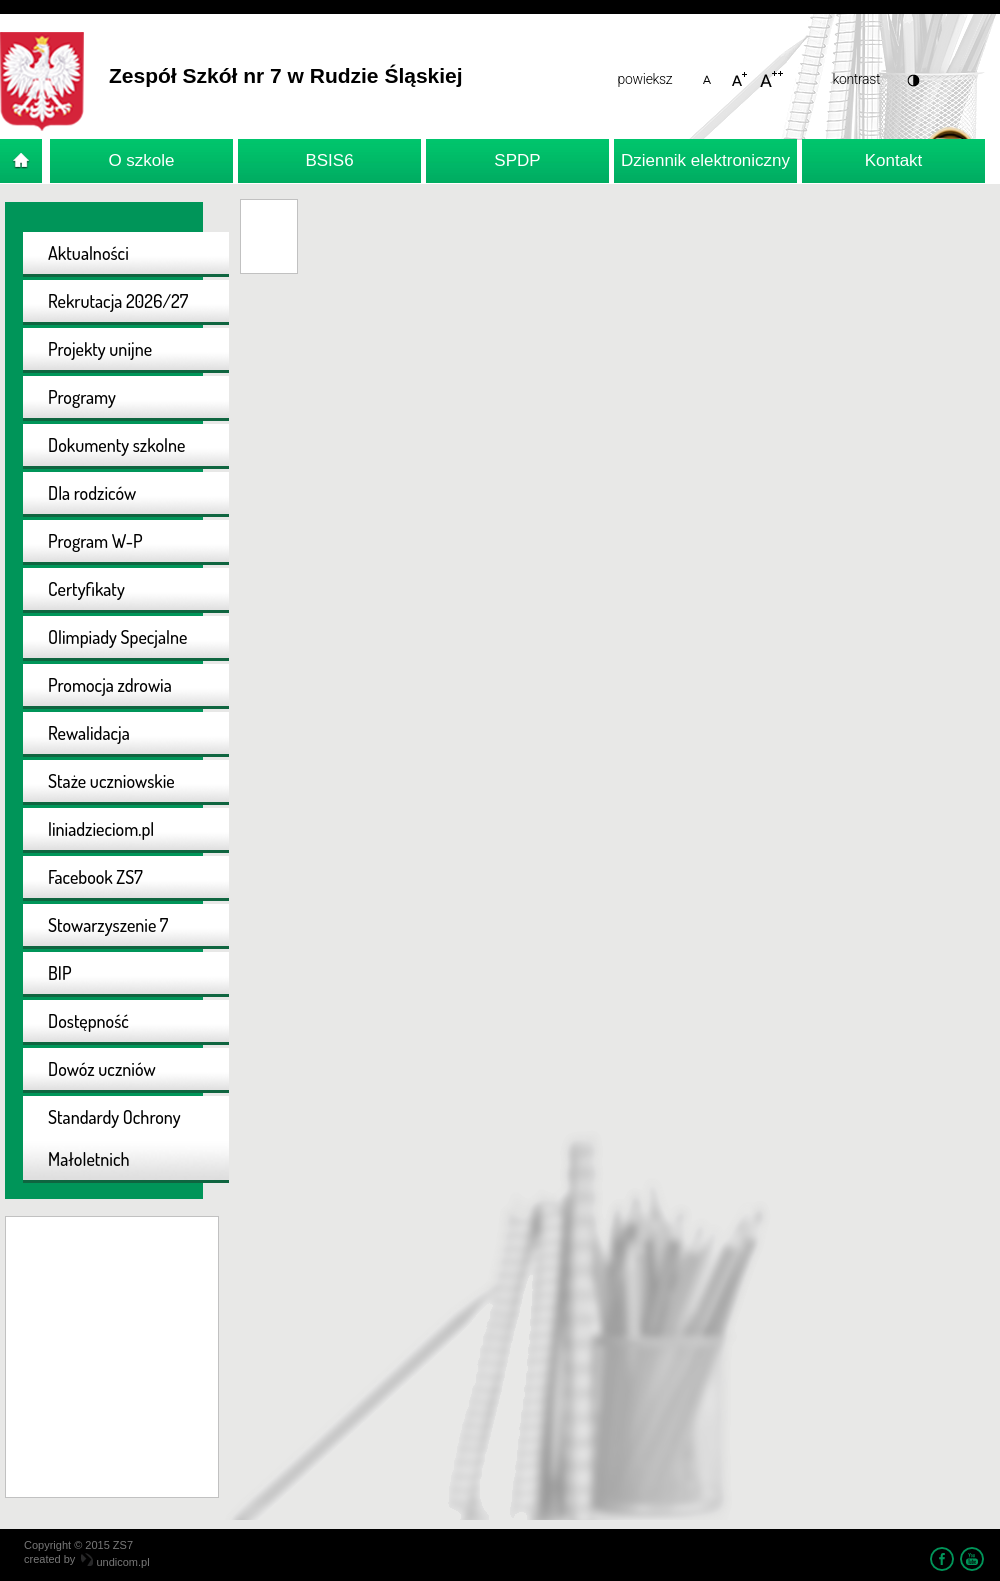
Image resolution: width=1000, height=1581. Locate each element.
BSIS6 (329, 160)
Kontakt (894, 160)
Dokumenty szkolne (116, 445)
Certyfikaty (86, 589)
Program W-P (95, 541)
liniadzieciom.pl (101, 829)
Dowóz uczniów (102, 1069)
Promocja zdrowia (110, 685)
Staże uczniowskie (111, 781)
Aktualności (88, 253)
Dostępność (88, 1021)
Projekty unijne (100, 349)
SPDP (517, 160)
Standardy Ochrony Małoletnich (114, 1138)
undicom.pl (115, 1562)
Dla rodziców (92, 493)
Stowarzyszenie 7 (108, 925)
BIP (60, 973)
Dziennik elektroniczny (705, 160)
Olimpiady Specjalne (117, 637)
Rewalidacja (89, 733)
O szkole (141, 160)
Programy (82, 397)
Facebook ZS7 (95, 877)
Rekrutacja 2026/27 (118, 301)
